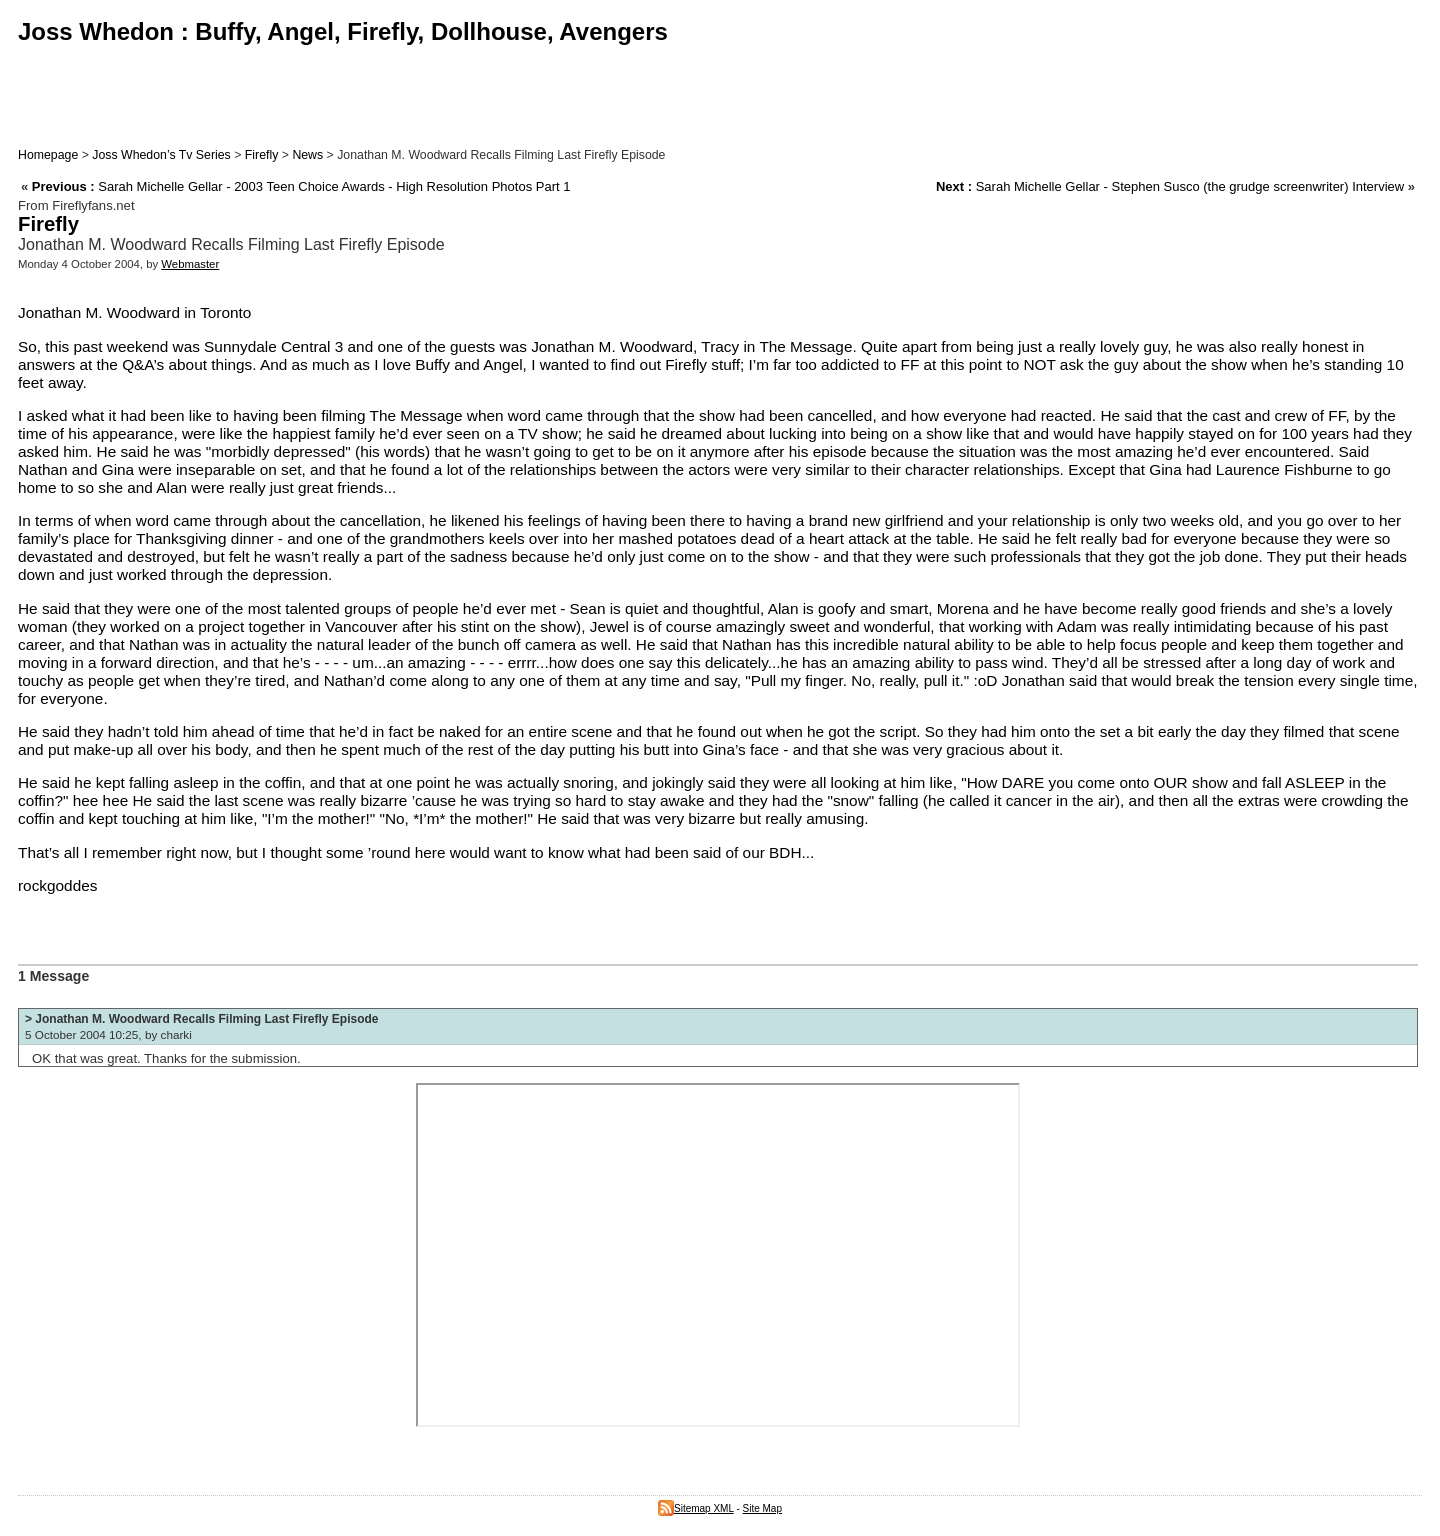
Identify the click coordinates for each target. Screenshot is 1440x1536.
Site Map (762, 1508)
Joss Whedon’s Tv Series (161, 155)
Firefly (262, 155)
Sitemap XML (696, 1508)
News (307, 155)
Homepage (48, 155)
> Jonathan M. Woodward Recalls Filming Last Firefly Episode (202, 1019)
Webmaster (190, 264)
